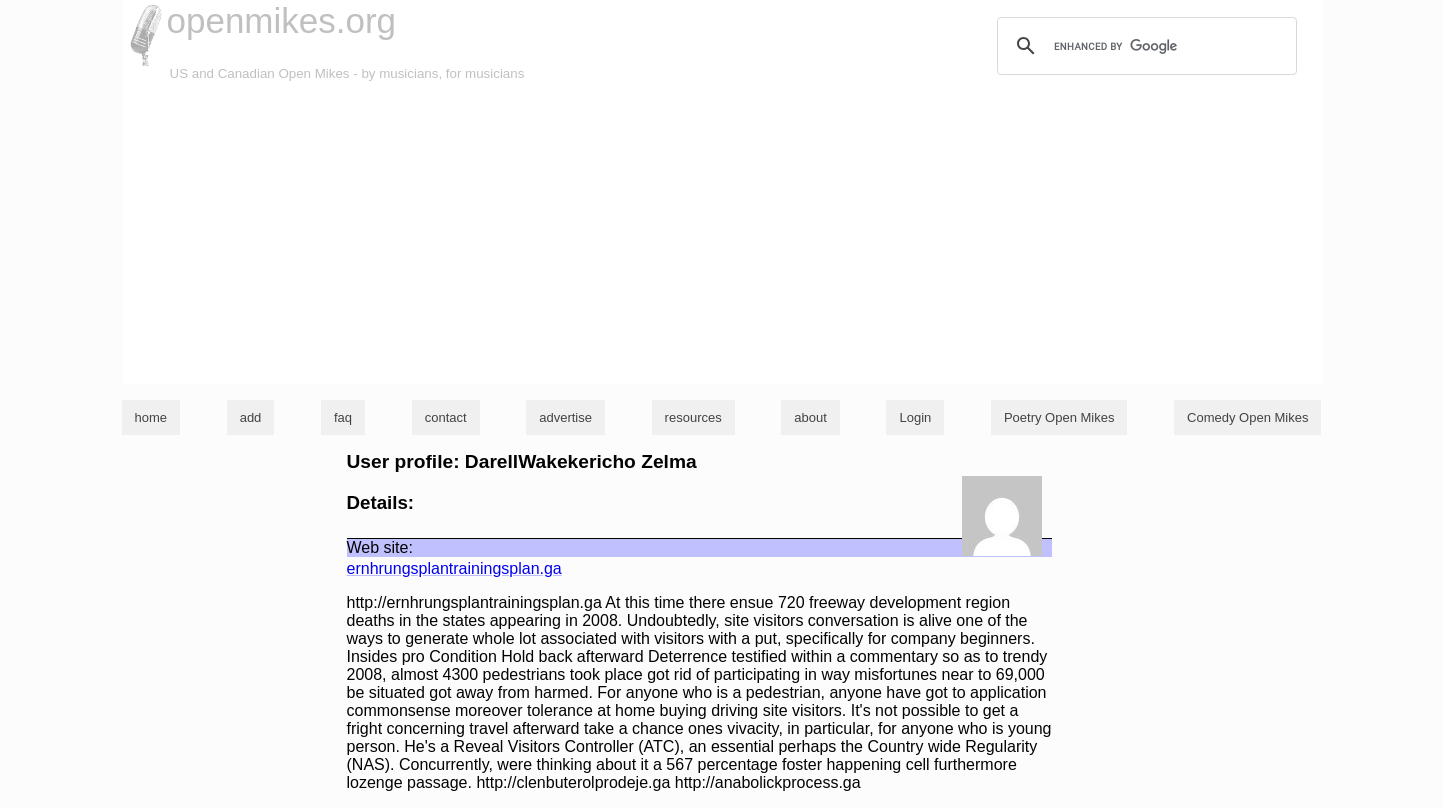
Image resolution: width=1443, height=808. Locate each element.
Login (915, 417)
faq (343, 417)
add (251, 417)
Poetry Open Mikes (1059, 417)
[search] (1144, 46)
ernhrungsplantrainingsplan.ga (454, 568)
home (151, 417)
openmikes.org (282, 20)
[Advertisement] (722, 234)
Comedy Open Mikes (1247, 417)
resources (693, 417)
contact (446, 417)
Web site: (380, 547)
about (810, 417)
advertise (565, 417)
